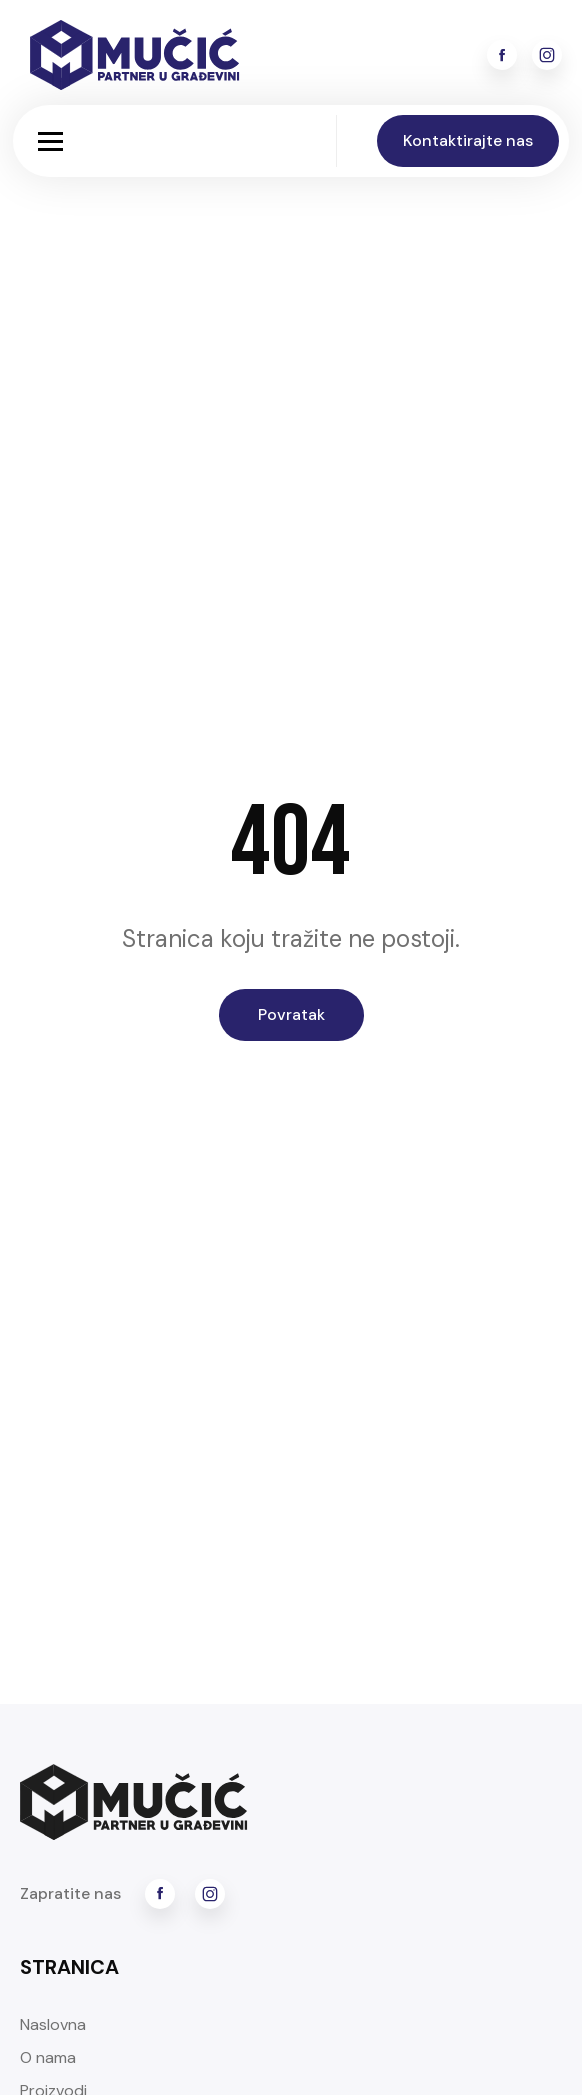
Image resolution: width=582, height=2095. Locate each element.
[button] (50, 141)
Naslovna (53, 2024)
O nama (48, 2057)
